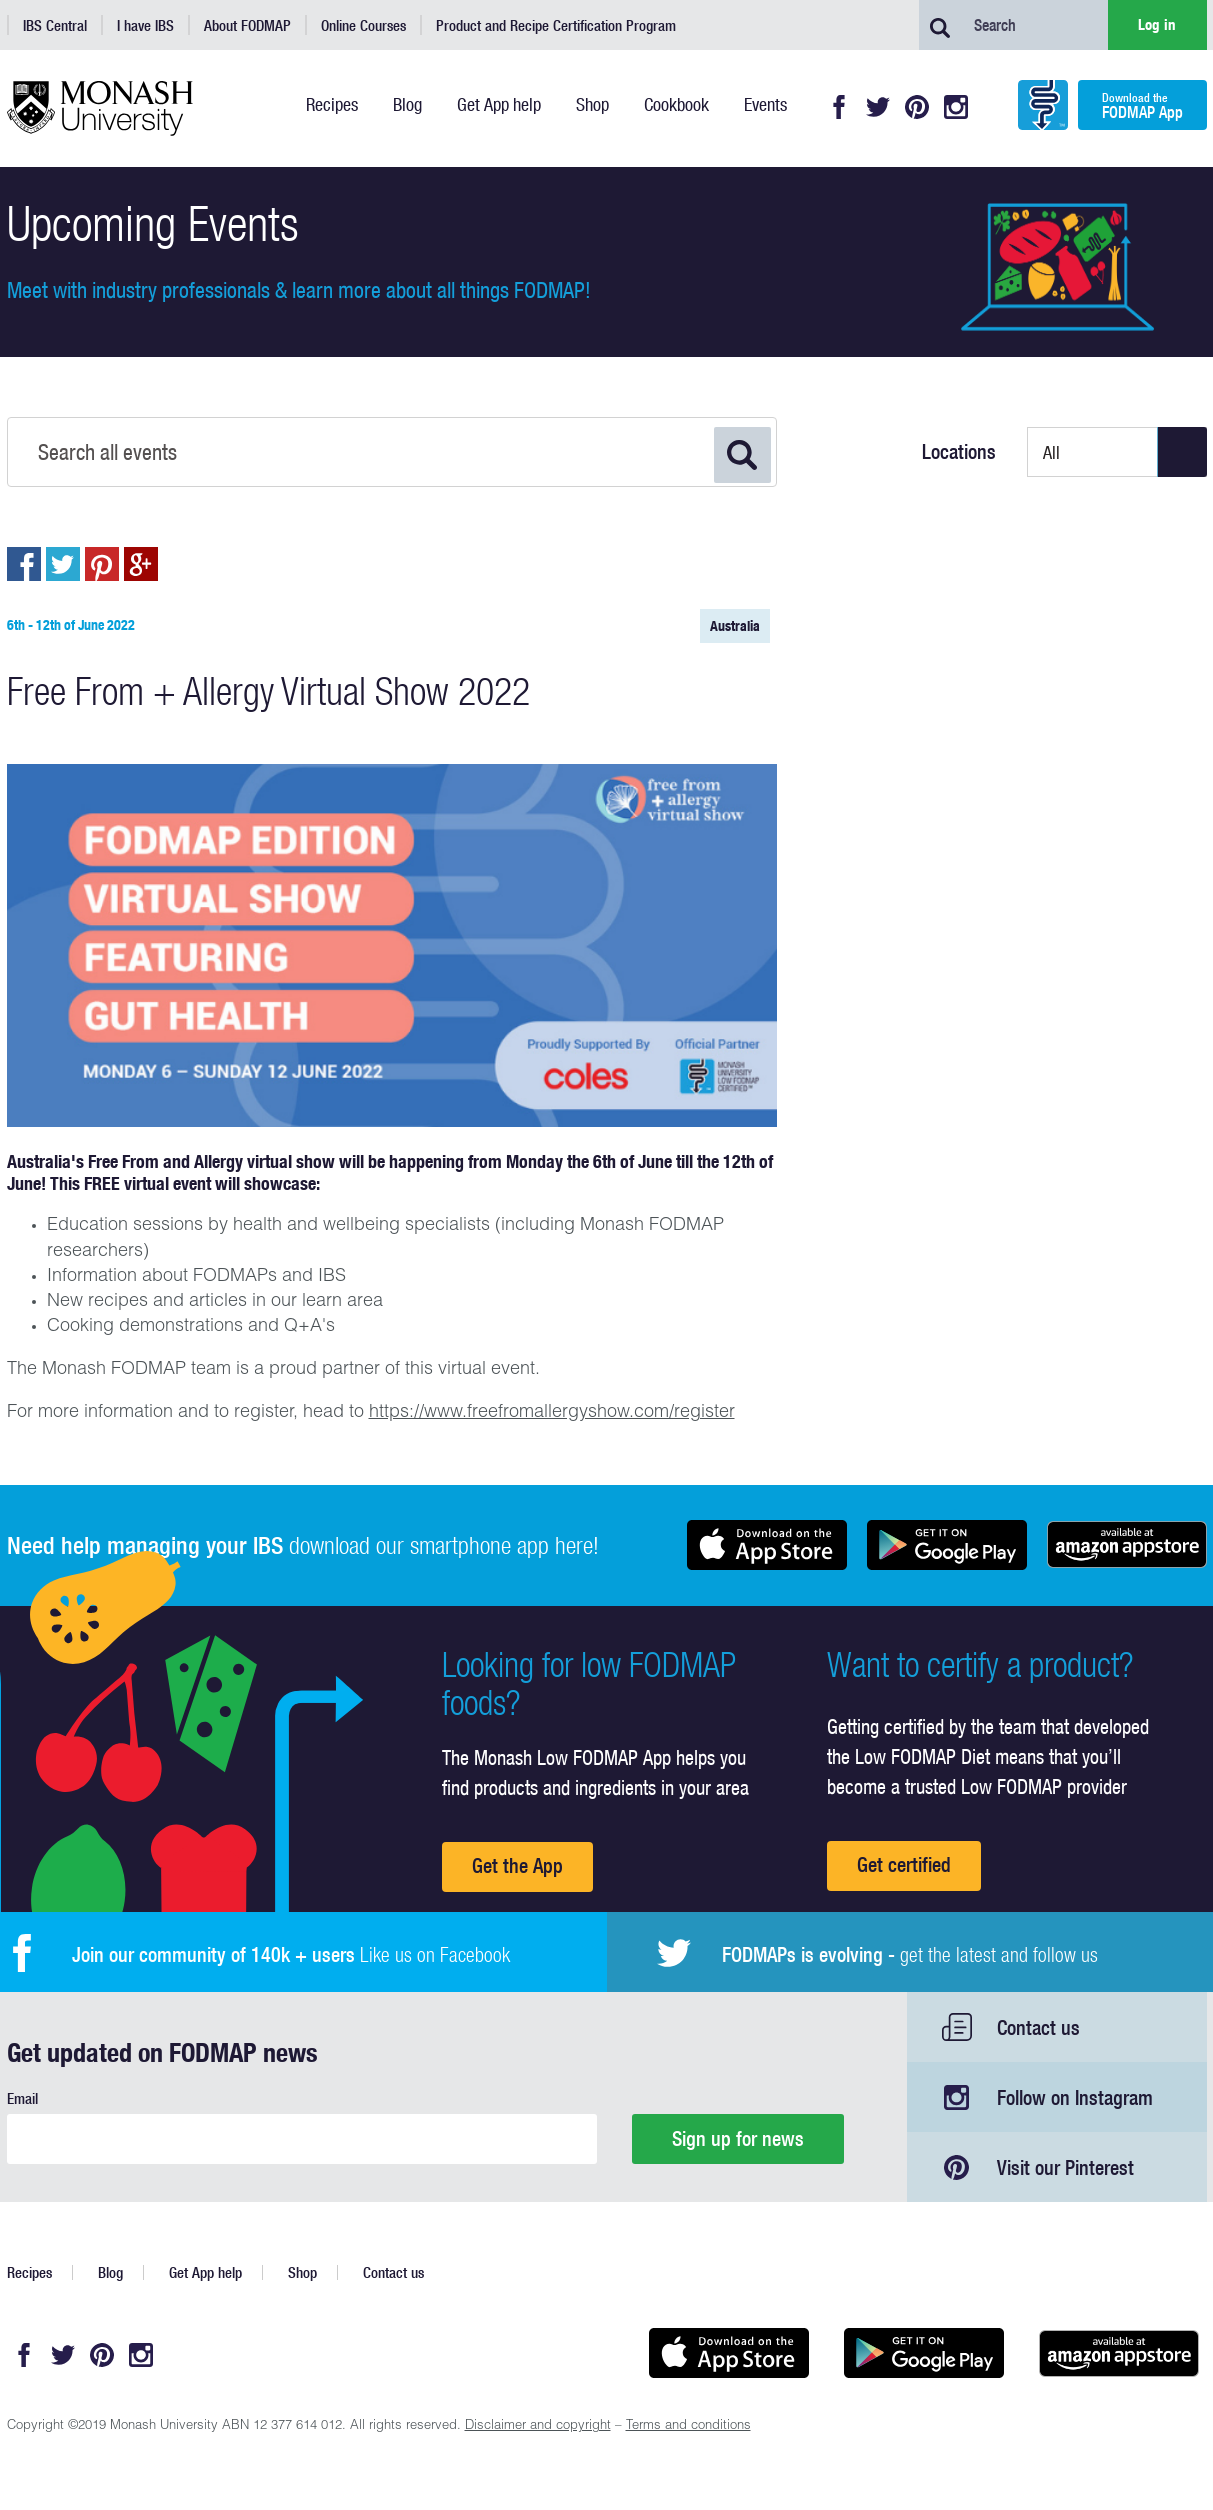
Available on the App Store (767, 1545)
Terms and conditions (688, 2426)
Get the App (517, 1865)
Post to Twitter (63, 564)
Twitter (878, 107)
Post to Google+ (141, 564)
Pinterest (917, 107)
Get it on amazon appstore (1127, 1545)
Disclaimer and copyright (538, 2426)
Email (22, 2098)
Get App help (205, 2272)
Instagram (956, 107)
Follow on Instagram (1075, 2097)
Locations (959, 452)
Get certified (904, 1864)
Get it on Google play (947, 1545)
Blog (110, 2272)
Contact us (1038, 2027)
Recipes (29, 2272)
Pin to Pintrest (102, 564)
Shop (302, 2272)
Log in (1157, 24)
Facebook (839, 107)
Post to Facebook (24, 564)
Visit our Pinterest (1065, 2167)
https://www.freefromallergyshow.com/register (552, 1413)
